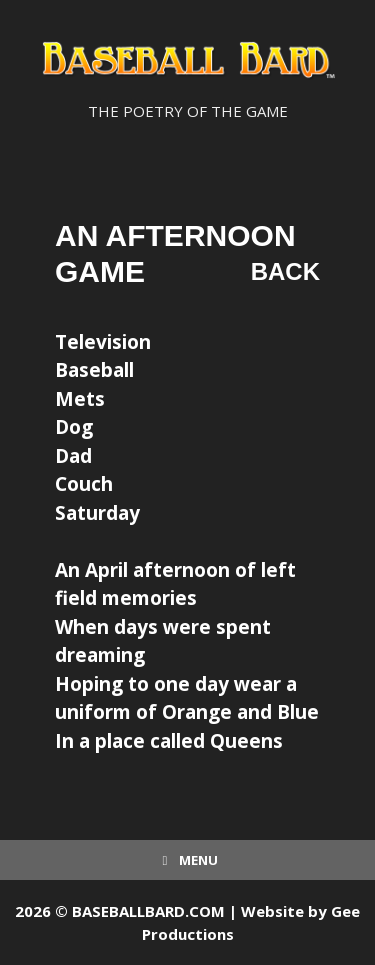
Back (285, 271)
